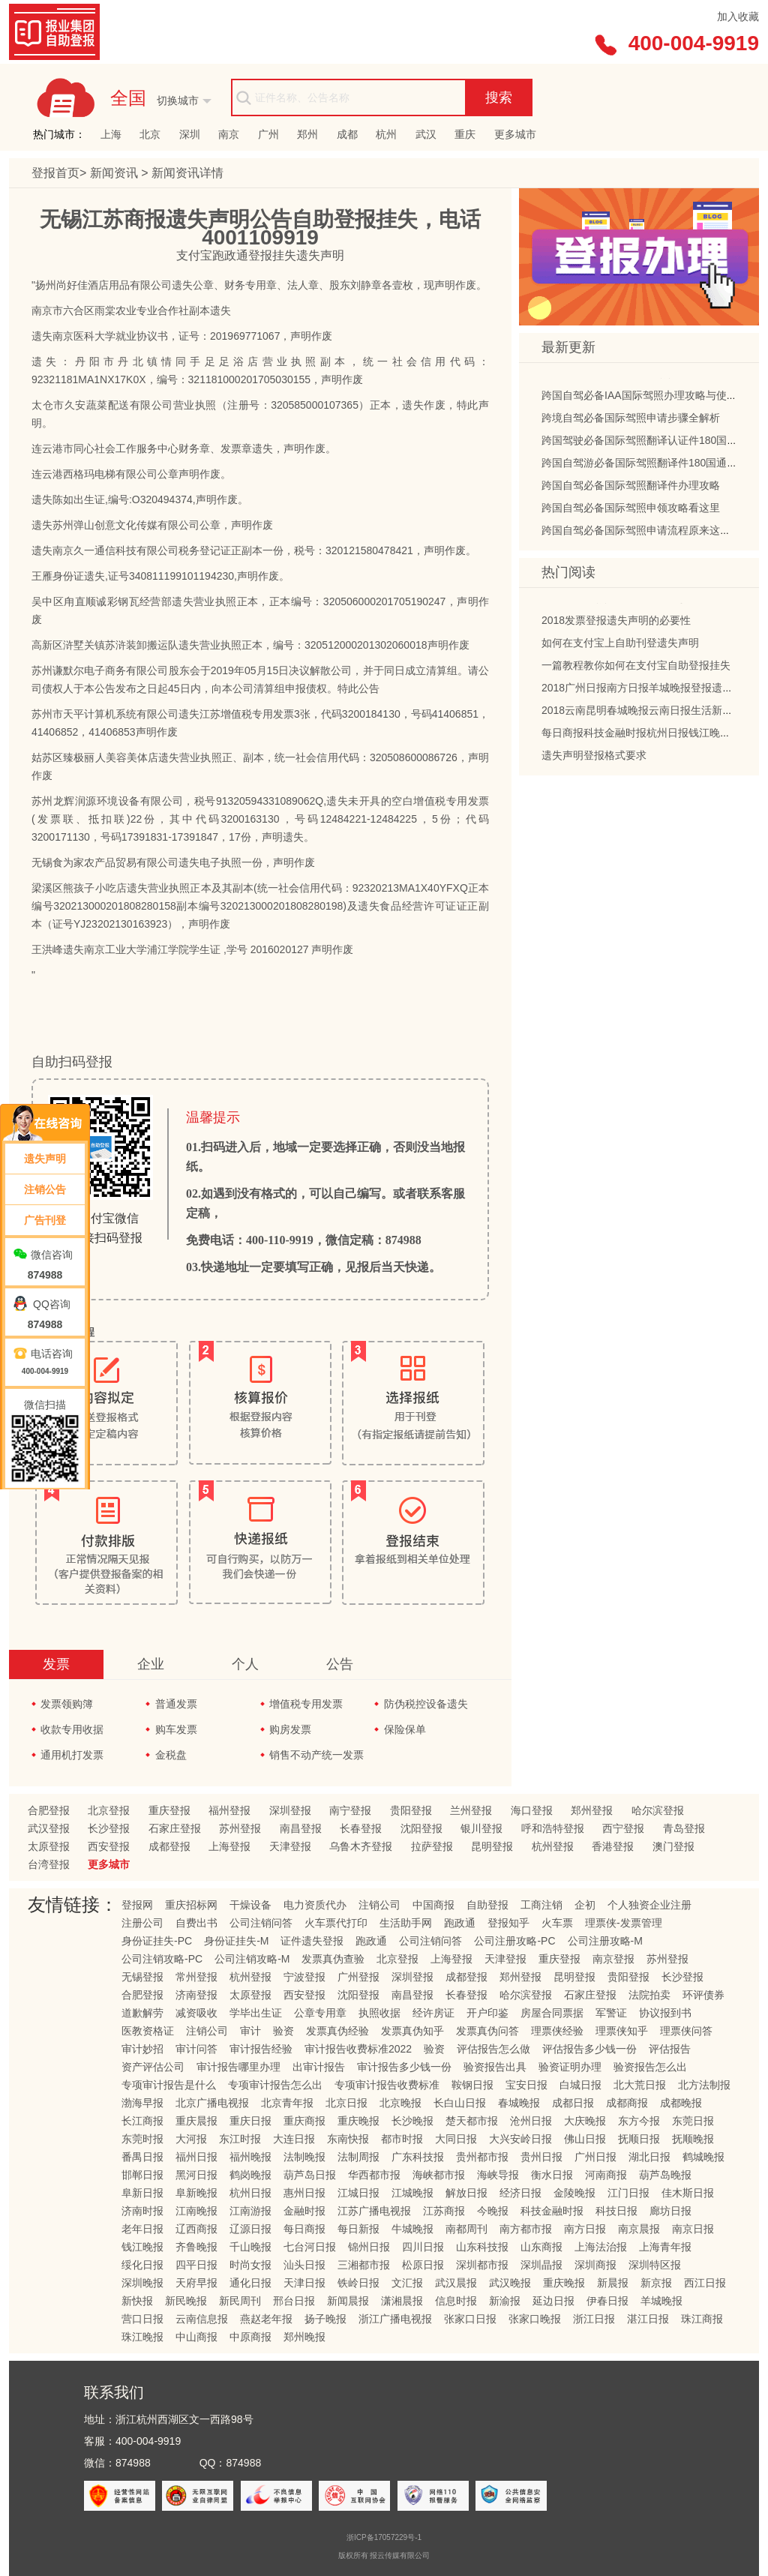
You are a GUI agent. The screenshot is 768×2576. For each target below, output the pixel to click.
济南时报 (143, 2211)
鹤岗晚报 (251, 2175)
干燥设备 (251, 1905)
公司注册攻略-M (605, 1941)
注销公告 (45, 1189)
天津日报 (305, 2283)
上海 (111, 134)
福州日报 (197, 2157)
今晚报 (492, 2211)
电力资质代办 (315, 1905)
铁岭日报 (359, 2283)
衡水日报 (552, 2175)
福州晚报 (251, 2157)
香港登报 (613, 1846)
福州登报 (229, 1810)
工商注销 (541, 1905)
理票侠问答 (686, 2031)
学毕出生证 (256, 2013)
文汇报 (407, 2283)
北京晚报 (401, 2103)
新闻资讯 (115, 172)
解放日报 (467, 2193)
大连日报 (294, 2139)
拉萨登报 (432, 1846)
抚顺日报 (639, 2139)
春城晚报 (519, 2103)
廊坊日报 (671, 2211)
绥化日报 (143, 2265)
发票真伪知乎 (412, 2031)
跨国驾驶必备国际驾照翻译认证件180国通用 (645, 443)
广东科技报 (418, 2157)
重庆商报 (305, 2121)
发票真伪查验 (333, 1959)
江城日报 (359, 2193)
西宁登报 (623, 1828)
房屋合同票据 (552, 2013)
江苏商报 (444, 2211)
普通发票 (176, 1704)
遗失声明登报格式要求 (594, 758)
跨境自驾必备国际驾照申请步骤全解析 (631, 421)
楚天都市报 (472, 2121)
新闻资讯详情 (188, 172)
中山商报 (197, 2337)
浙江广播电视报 (395, 2319)
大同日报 (456, 2139)
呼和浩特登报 (552, 1828)
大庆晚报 (585, 2121)
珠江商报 (702, 2319)
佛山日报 (585, 2139)
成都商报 (627, 2103)
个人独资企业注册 (650, 1905)
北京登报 (109, 1810)
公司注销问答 (261, 1923)
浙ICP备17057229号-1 (384, 2537)
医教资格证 (148, 2031)
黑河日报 (197, 2175)
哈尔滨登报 (658, 1810)
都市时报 (402, 2139)
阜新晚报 (197, 2193)
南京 (228, 134)
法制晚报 (305, 2157)
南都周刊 (467, 2229)
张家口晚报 (534, 2319)
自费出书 (197, 1923)
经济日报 (521, 2193)
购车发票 (176, 1729)
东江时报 (240, 2139)
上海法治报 (600, 2247)
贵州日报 (541, 2157)
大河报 (191, 2139)
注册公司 (143, 1923)
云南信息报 (202, 2319)
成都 (347, 134)
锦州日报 (369, 2247)
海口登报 (532, 1810)
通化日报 (251, 2283)
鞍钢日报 (473, 2085)
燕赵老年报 (266, 2319)
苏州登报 (240, 1828)
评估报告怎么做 (493, 2049)
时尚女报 (251, 2265)
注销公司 (379, 1905)
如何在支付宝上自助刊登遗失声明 (620, 646)
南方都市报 (526, 2229)
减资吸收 (197, 2013)
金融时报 (305, 2211)
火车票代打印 (336, 1923)
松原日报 (423, 2265)
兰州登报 (471, 1810)
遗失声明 (45, 1159)
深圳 (189, 134)
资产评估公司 (153, 2067)
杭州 (386, 134)
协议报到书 (665, 2013)
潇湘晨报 (402, 2301)
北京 (150, 134)
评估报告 (670, 2049)
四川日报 (423, 2247)
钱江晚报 (143, 2247)
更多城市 (515, 134)
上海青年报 (665, 2247)
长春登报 (361, 1828)
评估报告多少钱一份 (589, 2049)
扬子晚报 (325, 2319)
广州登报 (359, 1977)
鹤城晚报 (703, 2157)
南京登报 (613, 1959)
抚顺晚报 (693, 2139)
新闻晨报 (348, 2301)
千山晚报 (251, 2247)
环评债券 (703, 1995)
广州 (268, 134)
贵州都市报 (482, 2157)
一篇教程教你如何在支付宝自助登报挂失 (636, 668)
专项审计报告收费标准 (387, 2085)
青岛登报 (684, 1828)
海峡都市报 (438, 2175)
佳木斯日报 (688, 2193)
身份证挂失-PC (157, 1941)
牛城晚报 (413, 2229)
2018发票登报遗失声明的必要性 (616, 623)
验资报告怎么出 (650, 2067)
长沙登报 (109, 1828)
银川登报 (481, 1828)
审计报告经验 (261, 2049)
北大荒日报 (640, 2085)
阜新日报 (143, 2193)
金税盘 (171, 1755)
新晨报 (612, 2283)
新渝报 (504, 2301)
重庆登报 (169, 1810)
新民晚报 (186, 2301)
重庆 (465, 134)
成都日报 (573, 2103)
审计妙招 (143, 2049)
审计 (250, 2031)
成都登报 (169, 1846)
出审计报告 (318, 2067)
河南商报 (606, 2175)
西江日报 (705, 2283)
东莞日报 (693, 2121)
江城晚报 (413, 2193)
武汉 (426, 134)
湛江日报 (648, 2319)
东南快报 (348, 2139)
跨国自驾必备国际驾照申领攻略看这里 (631, 511)
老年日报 (143, 2229)
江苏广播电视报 (374, 2211)
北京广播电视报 (212, 2103)
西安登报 (109, 1846)
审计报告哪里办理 (238, 2067)
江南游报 (251, 2211)
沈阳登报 (421, 1828)
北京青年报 (287, 2103)
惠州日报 (305, 2193)
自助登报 (487, 1905)
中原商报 (251, 2337)
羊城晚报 (661, 2301)
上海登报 (229, 1846)
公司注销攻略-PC (162, 1959)
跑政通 (460, 1923)
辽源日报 (251, 2229)
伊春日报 (607, 2301)
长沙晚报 (413, 2121)
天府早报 (197, 2283)
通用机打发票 (72, 1755)
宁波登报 (305, 1977)
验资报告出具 (495, 2067)
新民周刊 (240, 2301)
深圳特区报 (654, 2265)
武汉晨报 (456, 2283)
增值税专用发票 (306, 1704)
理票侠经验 (557, 2031)
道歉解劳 (143, 2013)
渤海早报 (143, 2103)
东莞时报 (143, 2139)
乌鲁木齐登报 (360, 1846)
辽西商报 (197, 2229)
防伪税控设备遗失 (426, 1704)
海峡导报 (498, 2175)
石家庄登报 (174, 1828)
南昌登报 (301, 1828)
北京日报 (347, 2103)
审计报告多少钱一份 (404, 2067)
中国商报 (433, 1905)
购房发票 (290, 1729)
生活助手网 (406, 1923)
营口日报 (143, 2319)
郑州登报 (592, 1810)
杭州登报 (553, 1846)
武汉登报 (49, 1828)
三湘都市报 (364, 2265)
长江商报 (143, 2121)
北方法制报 (704, 2085)
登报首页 (56, 172)
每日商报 (305, 2229)
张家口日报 (470, 2319)
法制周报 (359, 2157)
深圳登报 (290, 1810)
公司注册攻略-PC (514, 1941)
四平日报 (197, 2265)
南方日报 (585, 2229)
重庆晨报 (197, 2121)
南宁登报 (350, 1810)
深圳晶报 (541, 2265)
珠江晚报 (143, 2337)
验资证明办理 (570, 2067)
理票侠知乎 (622, 2031)
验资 (283, 2031)
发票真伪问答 (487, 2031)
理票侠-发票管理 (623, 1923)
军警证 (611, 2013)
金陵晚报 (575, 2193)
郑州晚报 (305, 2337)
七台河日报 (310, 2247)
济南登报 (197, 1995)
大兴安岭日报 (520, 2139)
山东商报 (541, 2247)
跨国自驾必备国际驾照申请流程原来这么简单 (647, 533)
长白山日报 (460, 2103)
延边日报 (553, 2301)
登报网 (137, 1905)
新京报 (656, 2283)
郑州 (307, 134)
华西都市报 (374, 2175)
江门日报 (629, 2193)
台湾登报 (49, 1864)
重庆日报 (251, 2121)
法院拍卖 (649, 1995)
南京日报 (693, 2229)
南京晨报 (639, 2229)
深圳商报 (595, 2265)
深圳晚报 (143, 2283)
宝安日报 (527, 2085)
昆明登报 (492, 1846)
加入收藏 (738, 16)
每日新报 (359, 2229)
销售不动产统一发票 (316, 1755)
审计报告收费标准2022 (358, 2049)
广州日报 (595, 2157)
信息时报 (456, 2301)
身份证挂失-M (236, 1941)
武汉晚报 (510, 2283)
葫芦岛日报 (310, 2175)
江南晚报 (197, 2211)
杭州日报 (251, 2193)
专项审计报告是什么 (169, 2085)
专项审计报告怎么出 (275, 2085)
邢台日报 (294, 2301)
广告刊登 (45, 1220)
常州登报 (197, 1977)
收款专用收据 (72, 1729)
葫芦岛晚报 (665, 2175)
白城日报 (581, 2085)
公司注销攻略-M (252, 1959)
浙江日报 (594, 2319)
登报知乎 (509, 1923)
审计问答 (197, 2049)
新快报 (137, 2301)
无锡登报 (143, 1977)
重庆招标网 (191, 1905)
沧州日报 (531, 2121)
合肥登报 (49, 1810)
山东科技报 (482, 2247)
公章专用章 (320, 2013)
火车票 (557, 1923)
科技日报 (617, 2211)
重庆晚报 (359, 2121)
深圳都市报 (482, 2265)
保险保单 (405, 1729)
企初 (585, 1905)
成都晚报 (681, 2103)
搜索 (498, 97)
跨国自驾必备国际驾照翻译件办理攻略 (631, 488)
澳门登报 (673, 1846)
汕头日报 (305, 2265)
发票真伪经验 (337, 2031)
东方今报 (639, 2121)
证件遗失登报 (312, 1941)
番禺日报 (143, 2157)
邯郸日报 (143, 2175)
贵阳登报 (411, 1810)
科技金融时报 (552, 2211)
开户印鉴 (487, 2013)
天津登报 (290, 1846)
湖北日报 (649, 2157)
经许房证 (433, 2013)
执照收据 (379, 2013)
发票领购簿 (66, 1704)
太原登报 (49, 1846)
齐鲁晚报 (197, 2247)
